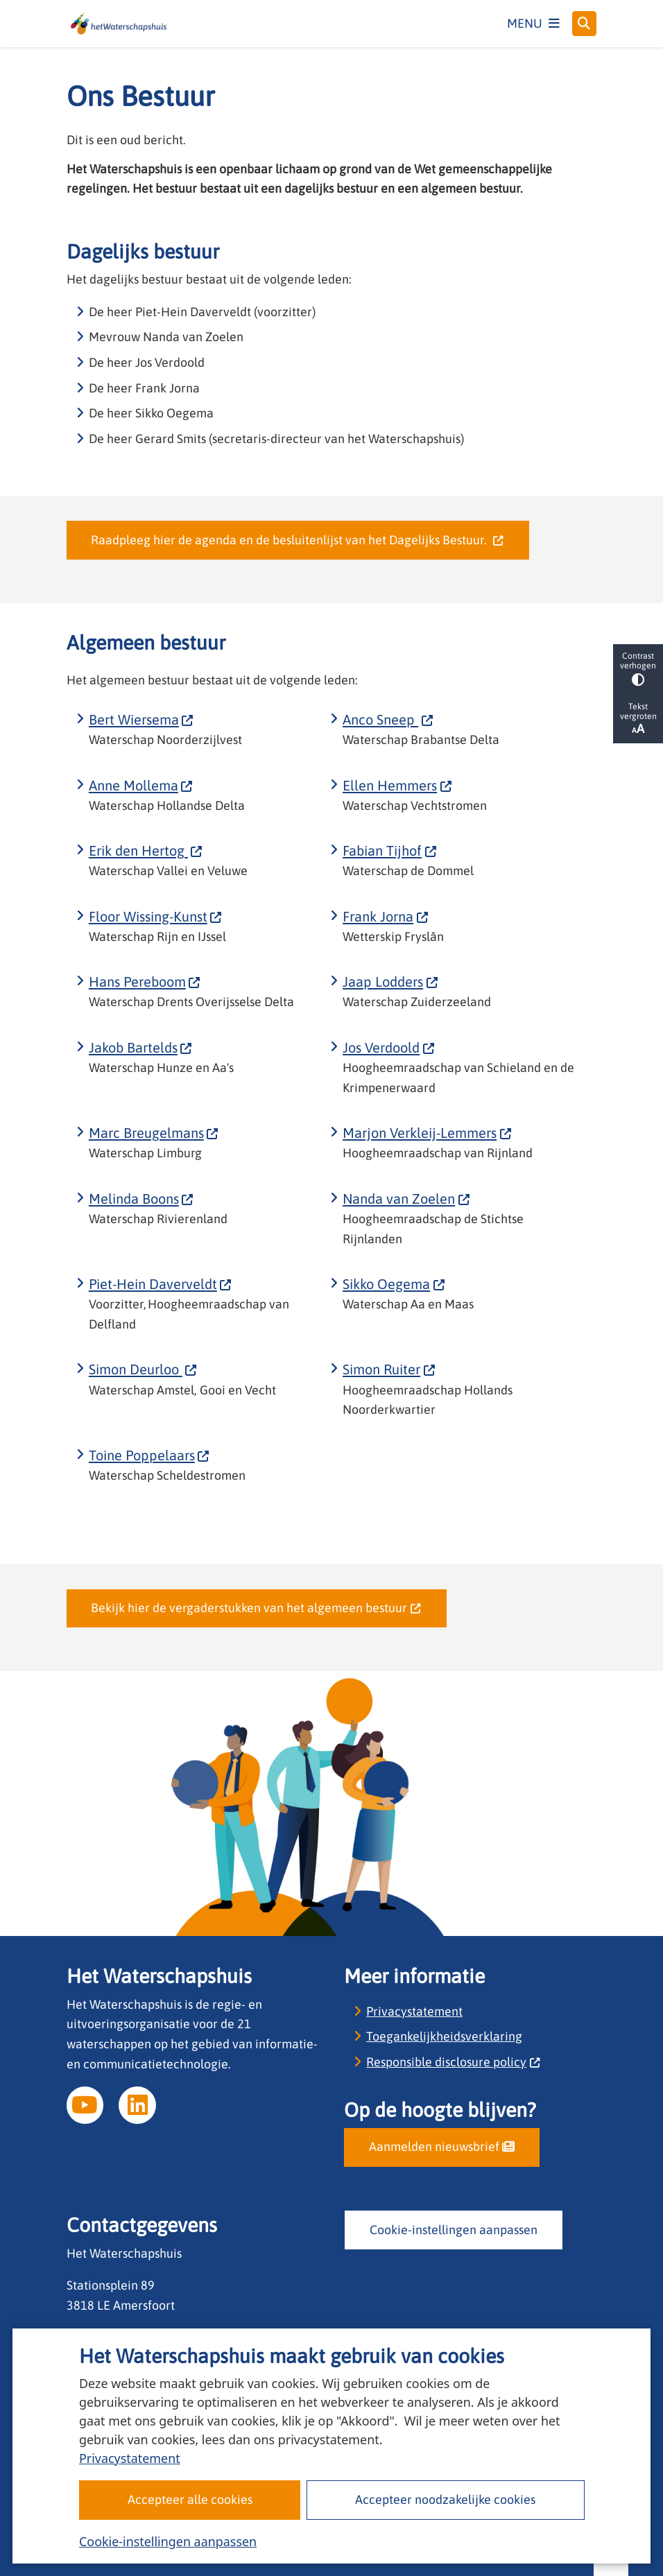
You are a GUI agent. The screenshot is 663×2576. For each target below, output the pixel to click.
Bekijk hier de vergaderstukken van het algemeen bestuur (256, 1607)
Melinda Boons (141, 1199)
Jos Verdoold (389, 1047)
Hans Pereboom (145, 981)
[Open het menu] (533, 23)
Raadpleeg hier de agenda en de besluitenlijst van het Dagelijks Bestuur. (297, 540)
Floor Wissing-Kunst (156, 916)
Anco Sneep (388, 719)
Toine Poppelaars (149, 1455)
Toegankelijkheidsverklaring (444, 2036)
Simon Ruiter (389, 1369)
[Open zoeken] (584, 23)
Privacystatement (129, 2458)
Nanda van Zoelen (406, 1199)
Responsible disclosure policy (453, 2062)
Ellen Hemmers (397, 785)
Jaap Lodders (390, 981)
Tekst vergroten (638, 719)
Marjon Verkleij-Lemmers (427, 1133)
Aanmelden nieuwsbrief (442, 2146)
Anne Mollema (141, 785)
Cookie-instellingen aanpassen (168, 2541)
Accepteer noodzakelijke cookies (445, 2499)
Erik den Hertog (146, 850)
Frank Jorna (386, 916)
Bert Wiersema (141, 719)
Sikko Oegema (394, 1284)
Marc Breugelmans (154, 1133)
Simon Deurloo (143, 1369)
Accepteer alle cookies (189, 2499)
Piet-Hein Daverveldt (160, 1284)
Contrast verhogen (638, 668)
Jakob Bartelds (141, 1047)
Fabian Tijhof (390, 850)
